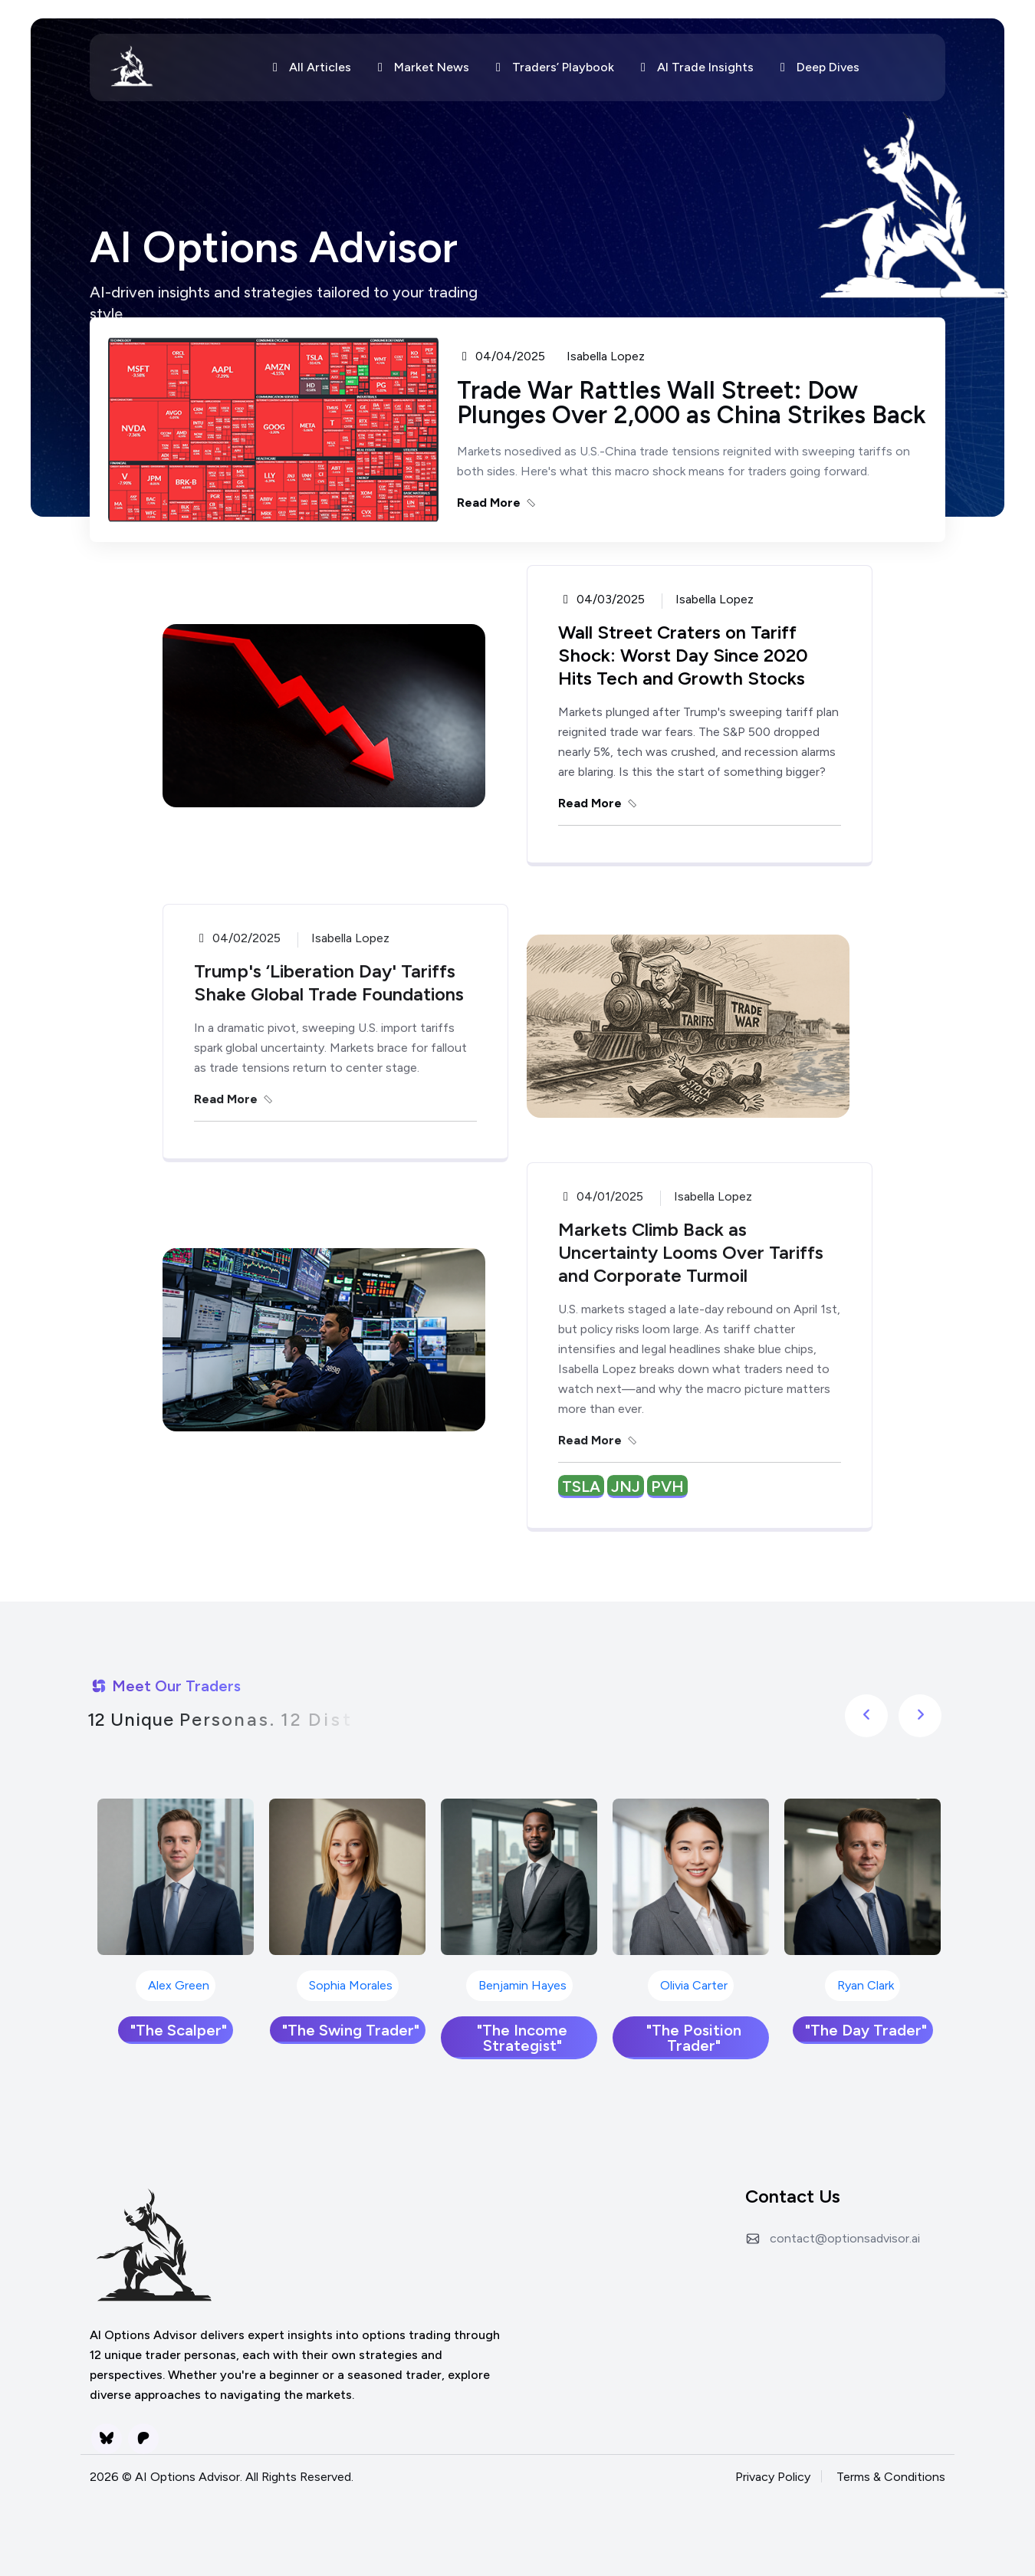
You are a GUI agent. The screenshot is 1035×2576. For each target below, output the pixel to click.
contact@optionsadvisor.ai (845, 2238)
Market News (421, 67)
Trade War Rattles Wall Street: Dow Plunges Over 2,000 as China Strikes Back (691, 402)
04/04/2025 (501, 356)
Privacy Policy (772, 2476)
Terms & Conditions (890, 2476)
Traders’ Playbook (552, 67)
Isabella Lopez (606, 356)
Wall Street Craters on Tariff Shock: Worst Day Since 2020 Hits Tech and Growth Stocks (683, 655)
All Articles (309, 67)
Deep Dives (817, 67)
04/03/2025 (601, 599)
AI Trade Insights (695, 67)
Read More (498, 503)
